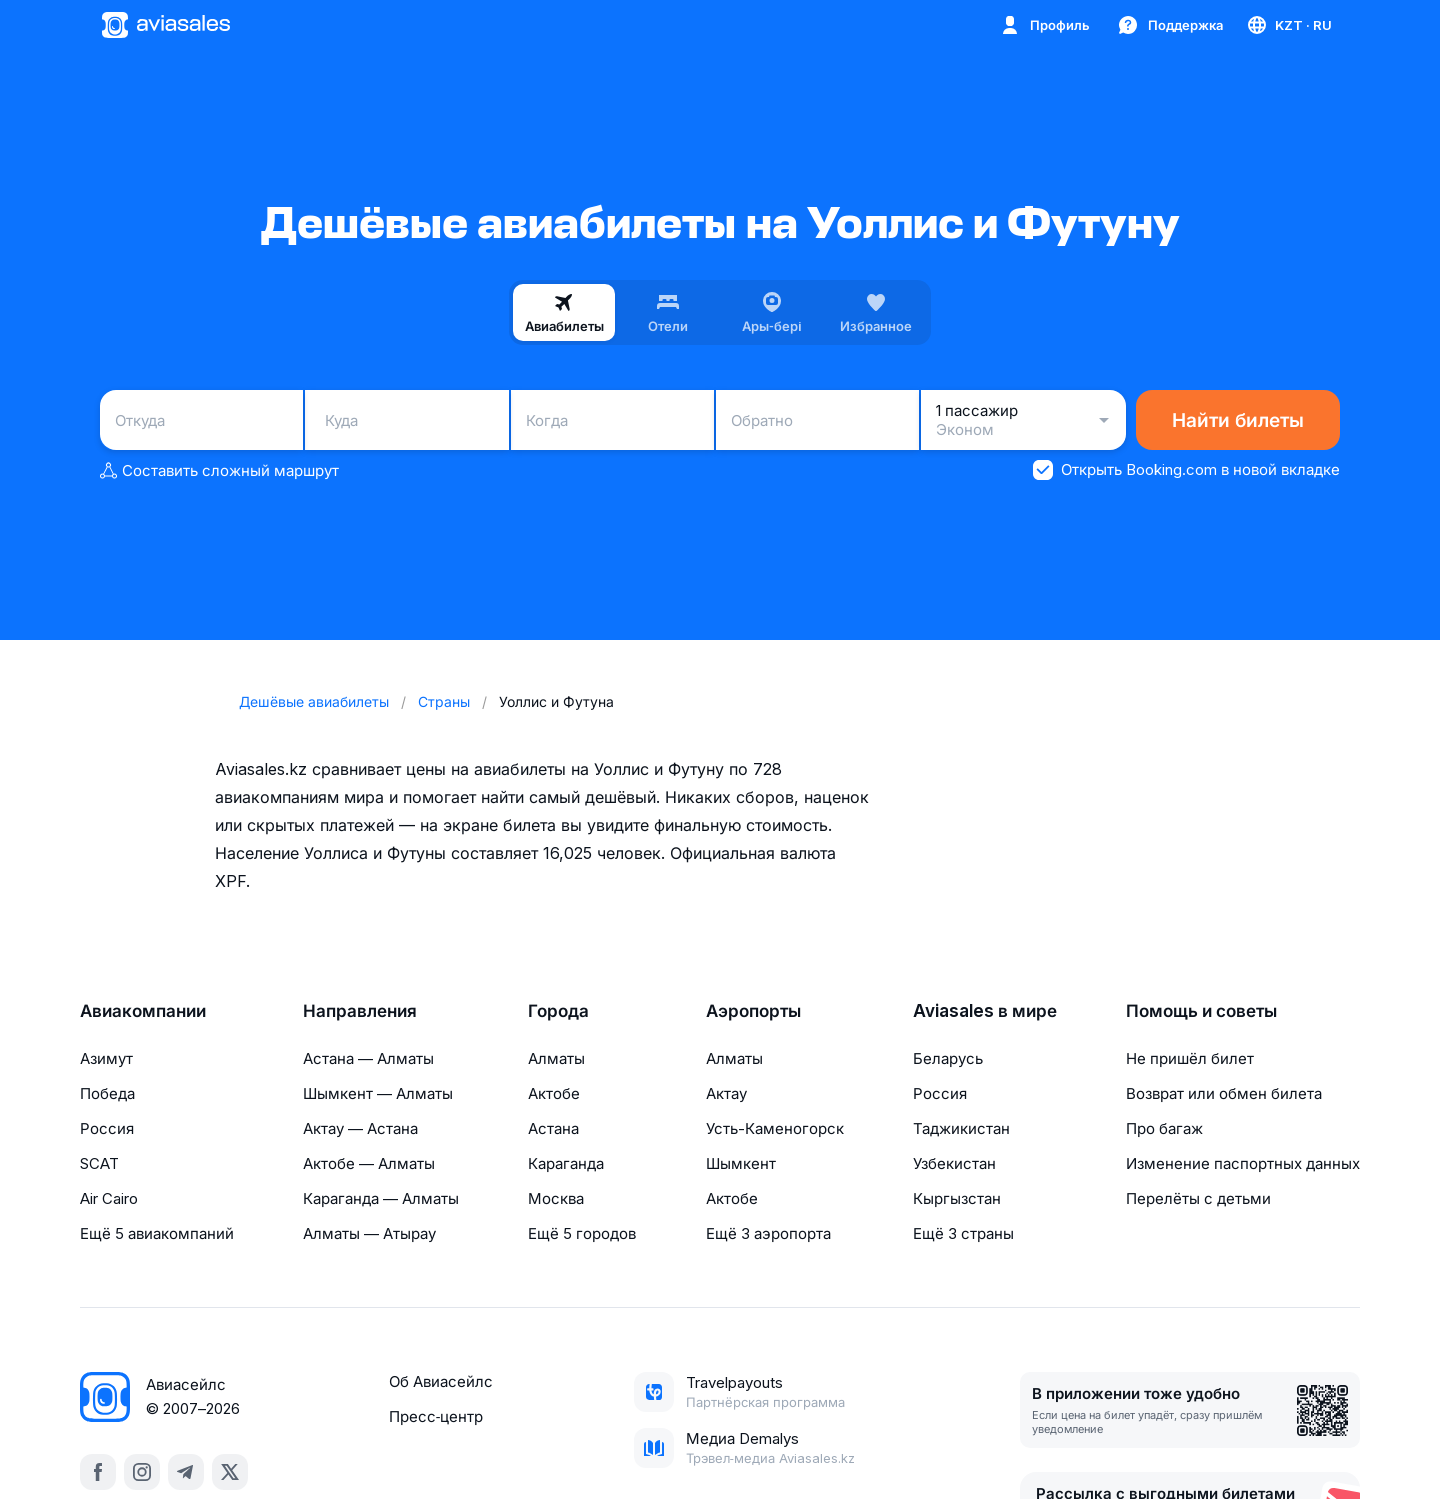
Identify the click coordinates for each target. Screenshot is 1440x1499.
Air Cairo (109, 1198)
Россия (107, 1128)
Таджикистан (961, 1128)
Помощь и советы (1201, 1011)
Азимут (106, 1058)
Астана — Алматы (368, 1058)
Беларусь (948, 1058)
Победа (107, 1093)
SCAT (99, 1163)
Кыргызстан (957, 1198)
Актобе (554, 1093)
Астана (553, 1128)
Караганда (566, 1163)
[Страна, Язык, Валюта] (1288, 25)
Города (558, 1011)
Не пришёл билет (1190, 1058)
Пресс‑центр (436, 1416)
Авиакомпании (143, 1011)
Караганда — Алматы (381, 1198)
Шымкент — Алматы (378, 1093)
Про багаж (1164, 1128)
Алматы (556, 1058)
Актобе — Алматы (369, 1163)
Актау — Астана (360, 1128)
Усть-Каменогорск (775, 1128)
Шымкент (741, 1163)
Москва (556, 1198)
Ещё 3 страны (963, 1233)
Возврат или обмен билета (1224, 1093)
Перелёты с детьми (1198, 1198)
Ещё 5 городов (582, 1233)
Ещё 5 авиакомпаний (157, 1233)
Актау (726, 1093)
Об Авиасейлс (441, 1381)
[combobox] (201, 420)
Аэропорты (753, 1011)
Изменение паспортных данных (1243, 1163)
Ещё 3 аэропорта (768, 1233)
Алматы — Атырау (369, 1233)
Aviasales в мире (985, 1011)
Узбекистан (954, 1163)
